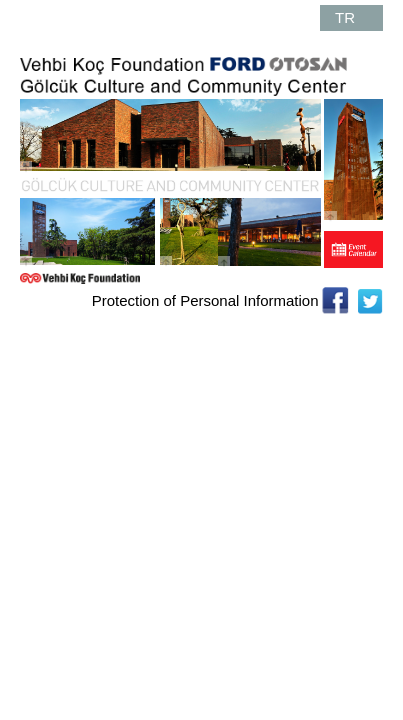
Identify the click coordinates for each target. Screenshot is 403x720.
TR (345, 17)
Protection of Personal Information (205, 300)
